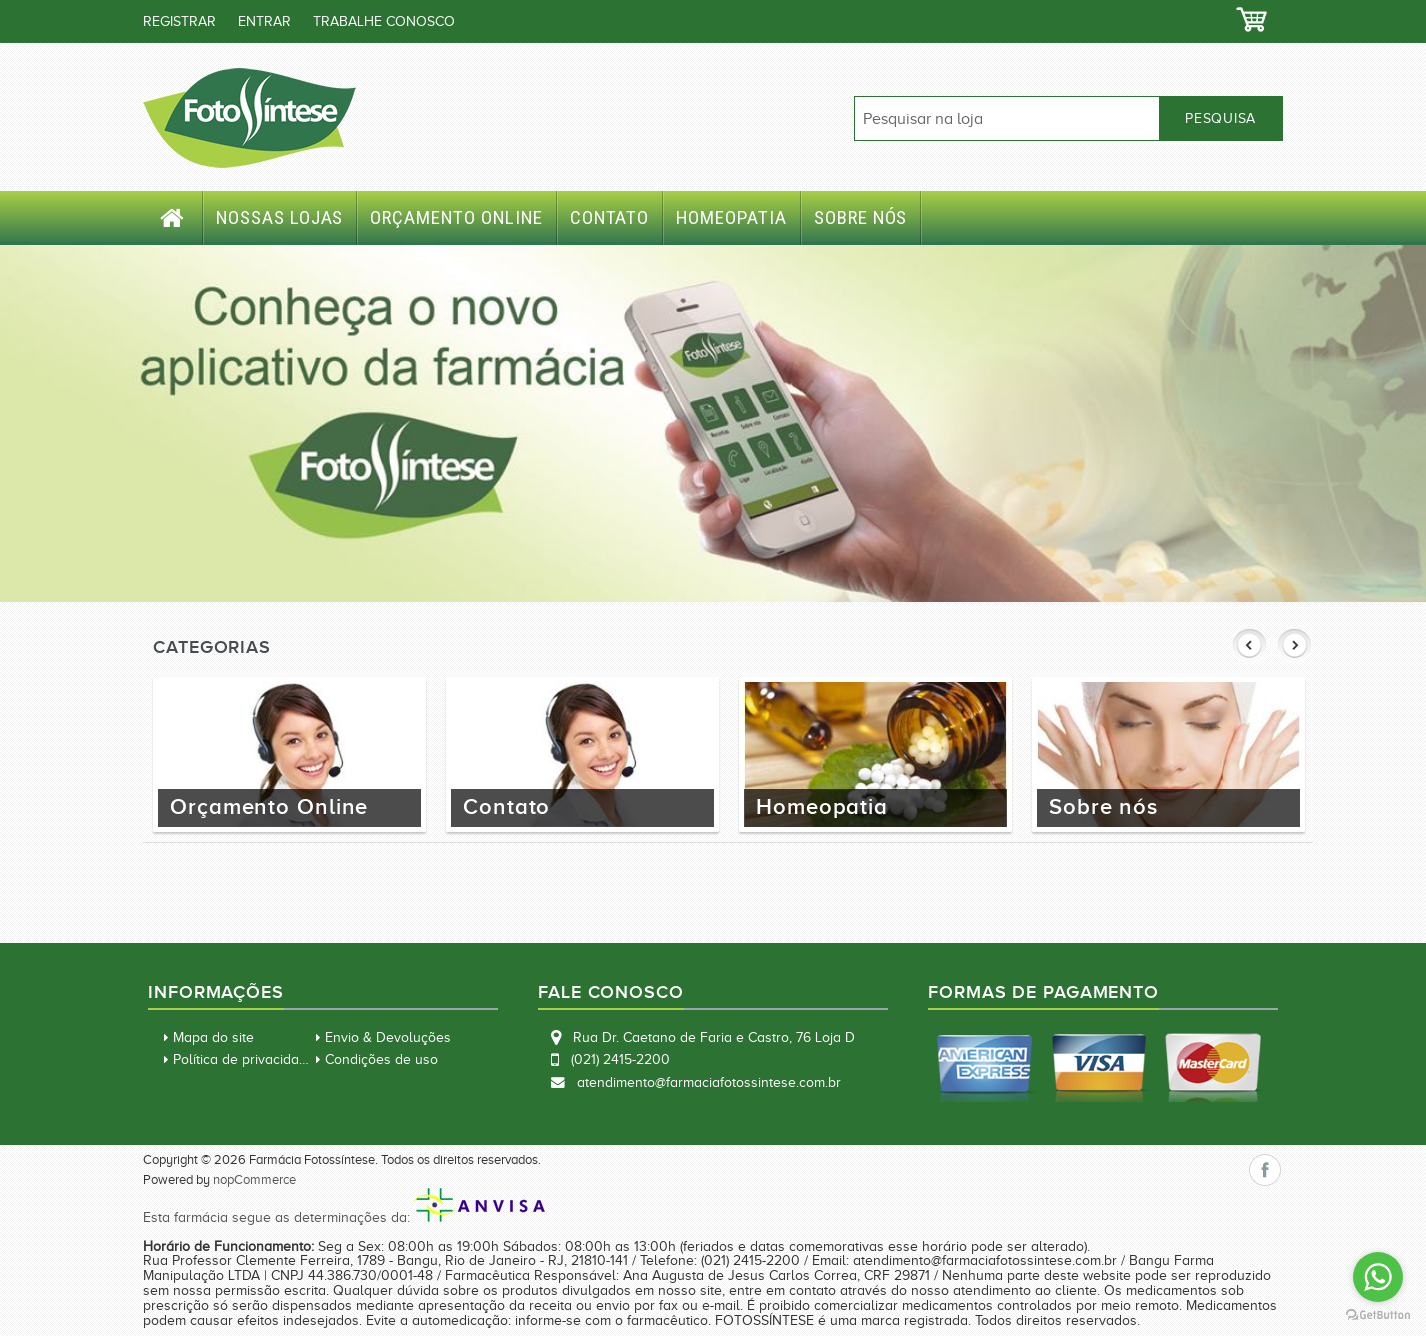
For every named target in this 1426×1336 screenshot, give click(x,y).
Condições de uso (381, 1059)
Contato (610, 217)
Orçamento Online (456, 217)
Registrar (179, 21)
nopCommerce (254, 1179)
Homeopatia (731, 217)
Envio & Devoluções (388, 1037)
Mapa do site (213, 1037)
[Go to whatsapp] (1378, 1277)
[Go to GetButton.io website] (1378, 1315)
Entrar (264, 21)
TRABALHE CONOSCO (384, 21)
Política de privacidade (244, 1059)
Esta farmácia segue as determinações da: (344, 1217)
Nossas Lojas (279, 217)
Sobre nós (861, 217)
